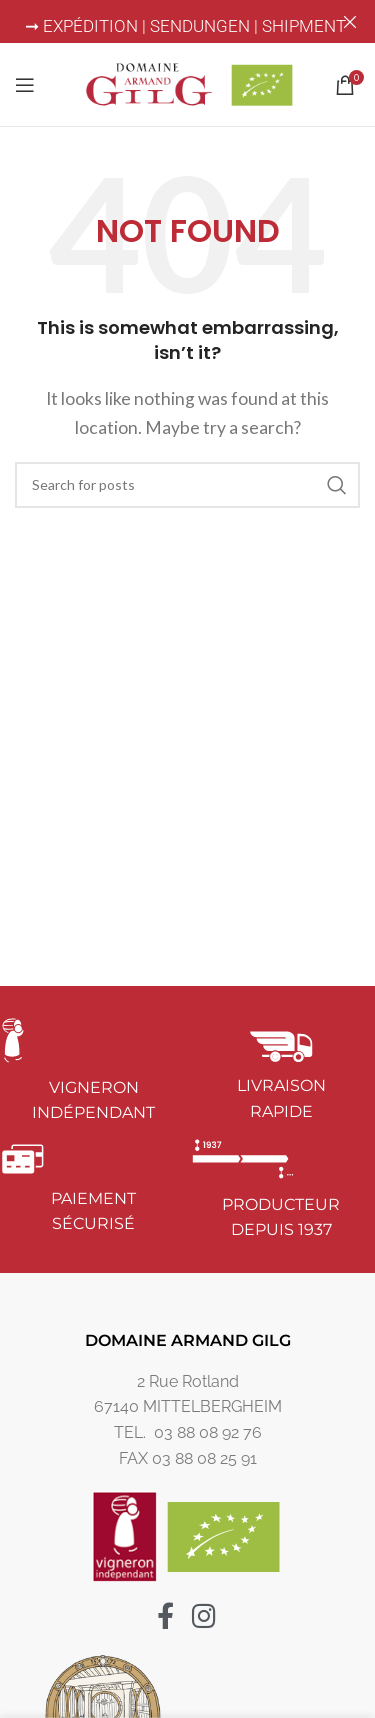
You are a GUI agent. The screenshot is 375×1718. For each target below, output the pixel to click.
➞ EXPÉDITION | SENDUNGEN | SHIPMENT (187, 26)
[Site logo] (188, 81)
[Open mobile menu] (25, 84)
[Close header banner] (350, 21)
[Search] (187, 484)
